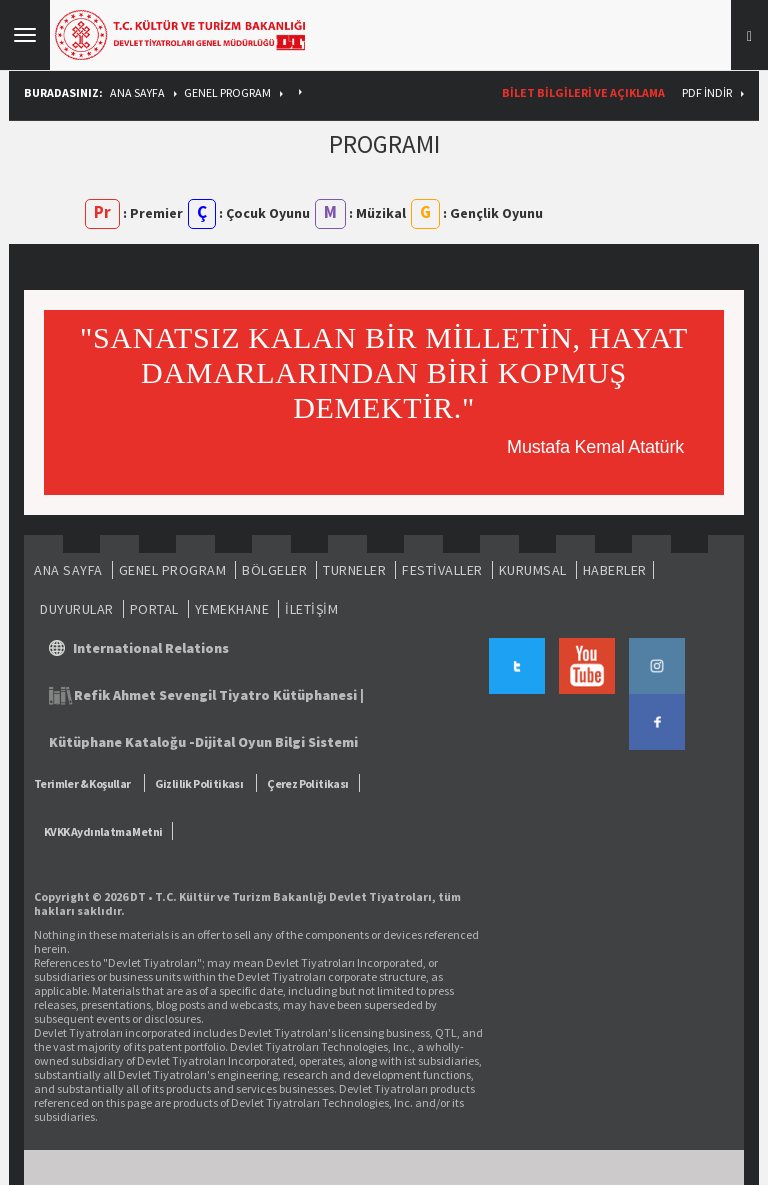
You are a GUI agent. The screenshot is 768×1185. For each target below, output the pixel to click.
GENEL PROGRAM (227, 92)
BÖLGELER (274, 570)
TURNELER (354, 570)
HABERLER (615, 570)
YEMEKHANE (232, 609)
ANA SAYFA (137, 92)
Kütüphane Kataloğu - (122, 742)
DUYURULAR (77, 609)
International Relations (151, 648)
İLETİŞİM (311, 609)
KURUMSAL (533, 570)
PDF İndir (707, 92)
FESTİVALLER (442, 570)
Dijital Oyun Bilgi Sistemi (276, 742)
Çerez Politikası (307, 783)
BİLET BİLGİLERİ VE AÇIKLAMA (583, 92)
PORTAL (154, 609)
